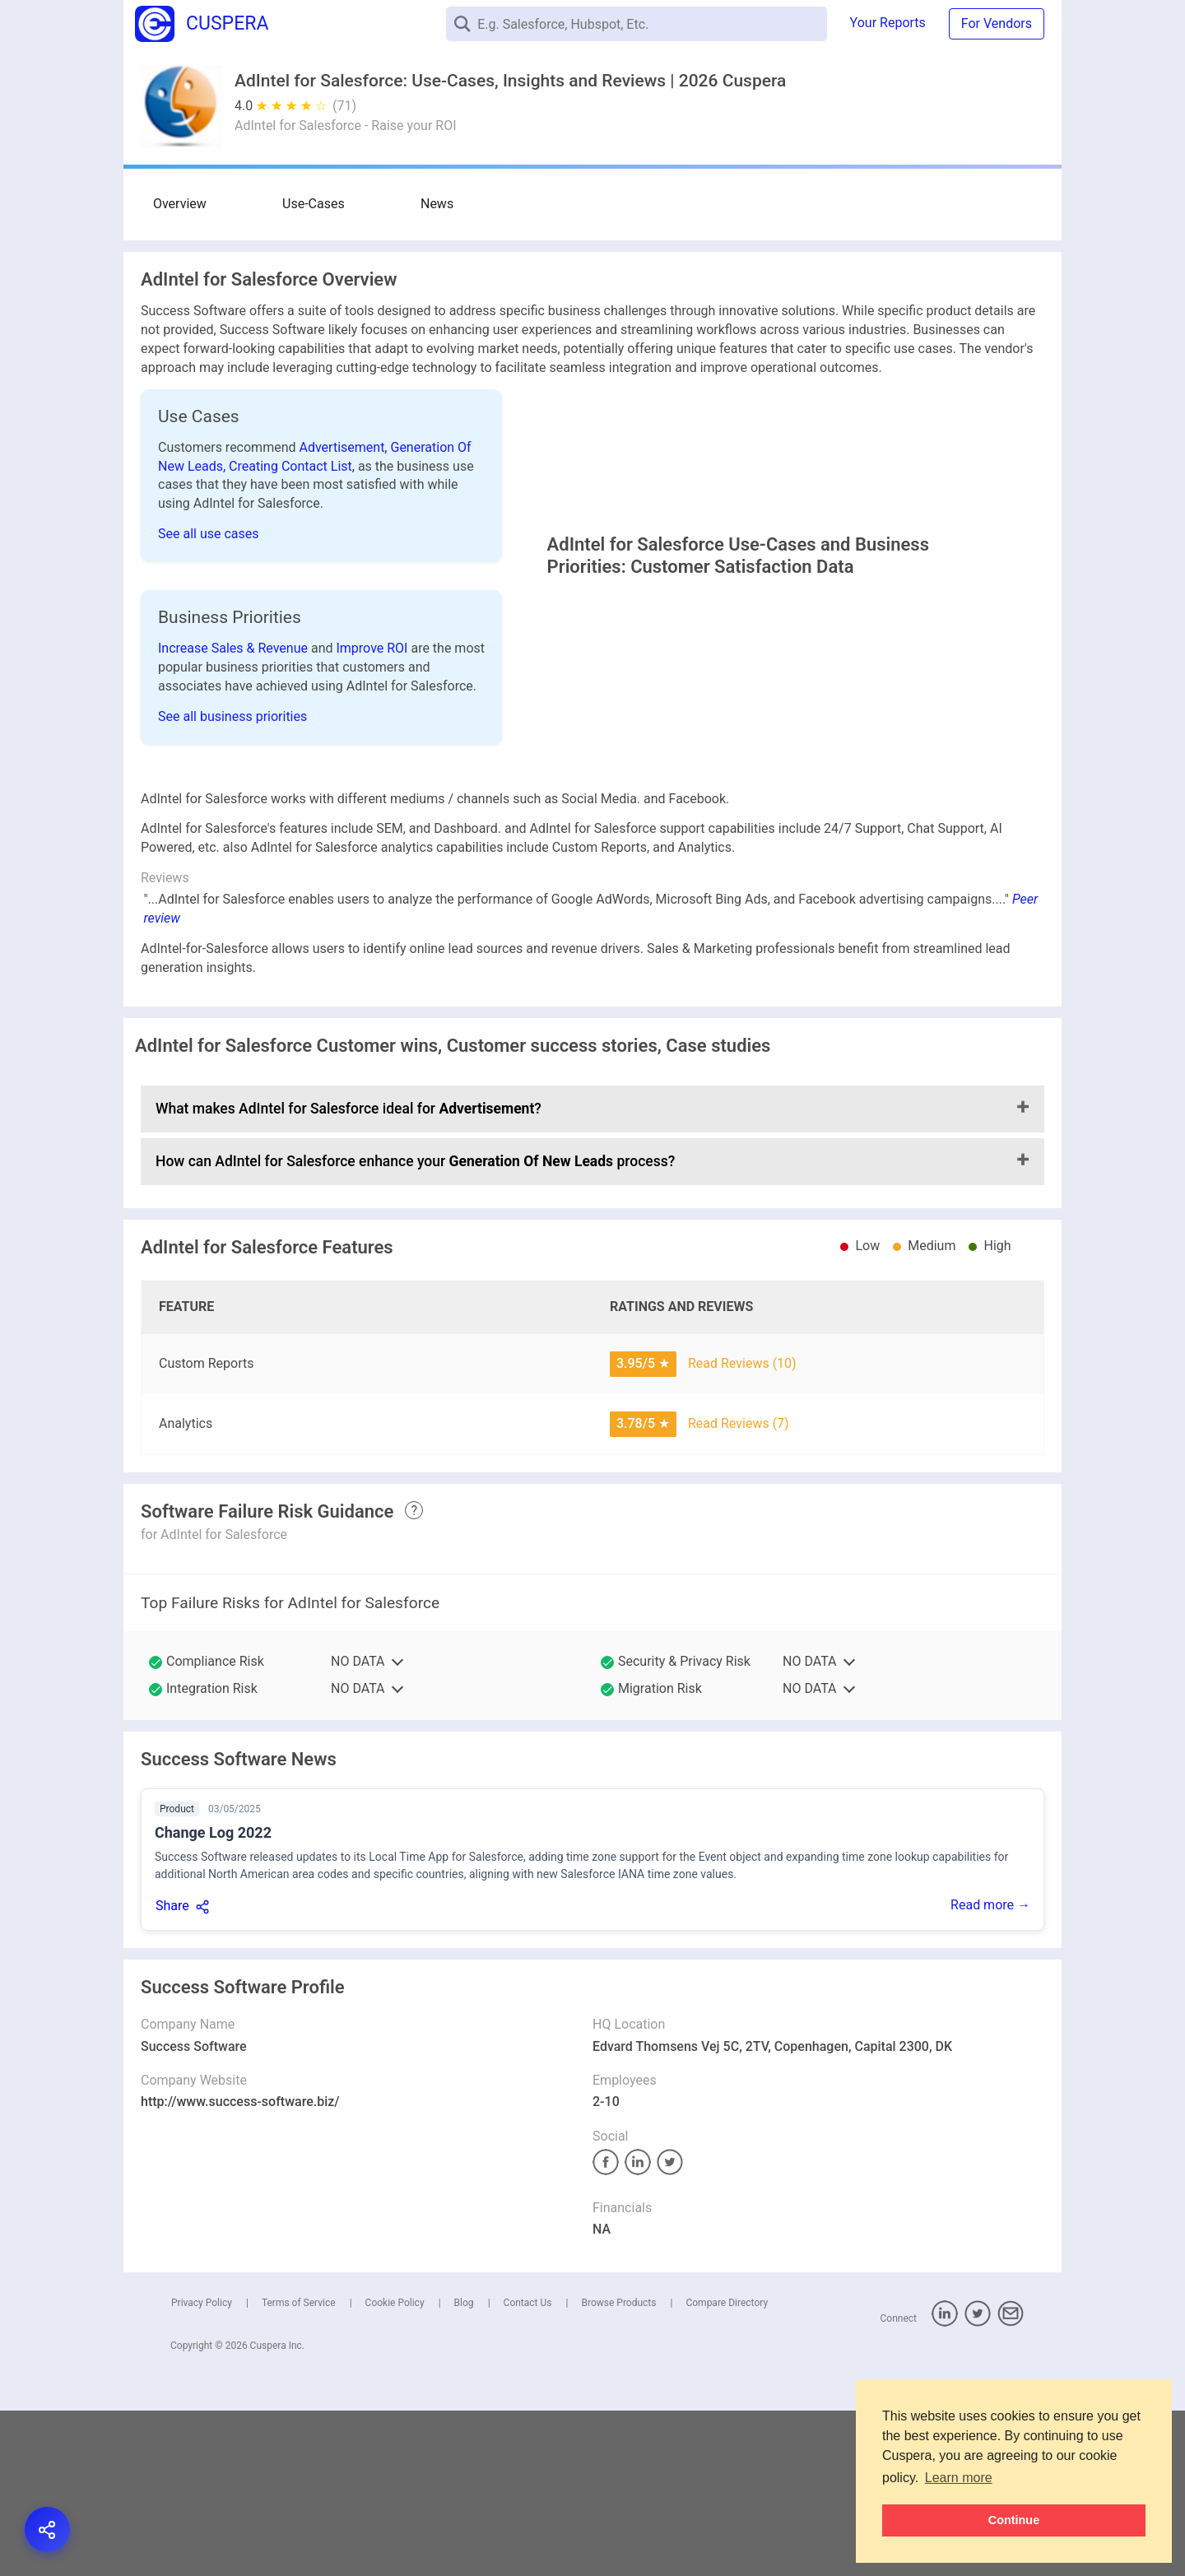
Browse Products (618, 2468)
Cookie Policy (395, 2468)
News (331, 204)
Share (172, 2071)
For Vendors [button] (996, 23)
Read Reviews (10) (742, 1529)
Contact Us (528, 2468)
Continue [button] (1013, 2520)
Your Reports (888, 22)
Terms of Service (299, 2468)
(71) (344, 106)
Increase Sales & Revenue (234, 721)
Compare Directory (726, 2468)
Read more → (990, 2070)
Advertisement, (345, 447)
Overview (180, 204)
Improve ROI (373, 721)
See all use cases (208, 534)
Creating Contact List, (293, 466)
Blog (464, 2468)
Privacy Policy (201, 2468)
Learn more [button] (958, 2478)
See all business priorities (232, 789)
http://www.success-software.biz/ (240, 2267)
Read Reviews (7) (738, 1589)
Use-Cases (261, 204)
